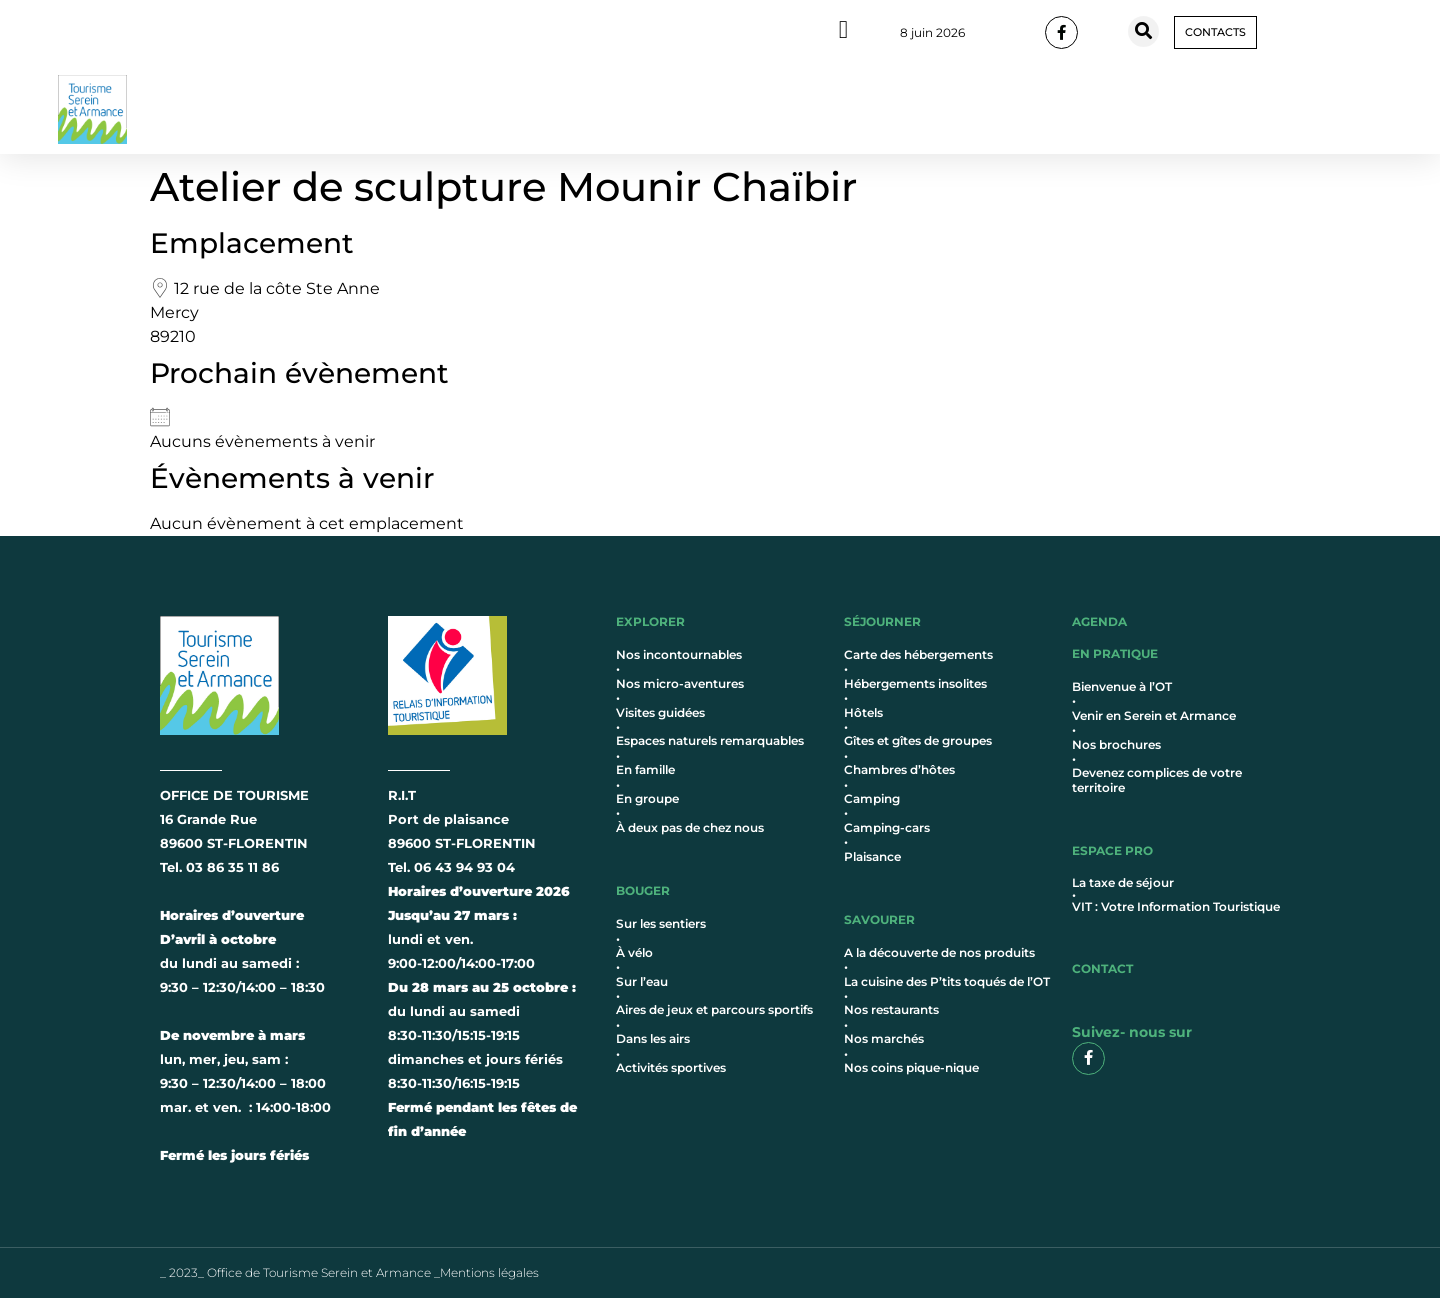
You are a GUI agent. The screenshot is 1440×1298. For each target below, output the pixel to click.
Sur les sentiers (661, 923)
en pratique (1115, 653)
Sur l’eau (642, 981)
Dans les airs (653, 1038)
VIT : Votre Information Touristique (1176, 906)
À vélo (634, 952)
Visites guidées (660, 712)
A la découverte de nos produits (939, 952)
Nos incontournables (679, 654)
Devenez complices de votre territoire (1157, 779)
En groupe (647, 798)
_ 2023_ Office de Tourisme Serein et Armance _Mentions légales (349, 1272)
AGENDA (1099, 621)
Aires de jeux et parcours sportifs (714, 1009)
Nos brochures (1116, 744)
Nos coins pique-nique (911, 1067)
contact (1102, 968)
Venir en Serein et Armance (1154, 715)
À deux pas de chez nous (690, 827)
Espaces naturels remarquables (710, 740)
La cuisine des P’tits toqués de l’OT (947, 981)
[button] (1143, 31)
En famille (645, 769)
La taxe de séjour (1123, 882)
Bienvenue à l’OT (1122, 686)
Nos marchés (884, 1038)
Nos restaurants (891, 1009)
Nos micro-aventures (680, 683)
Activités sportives (671, 1067)
